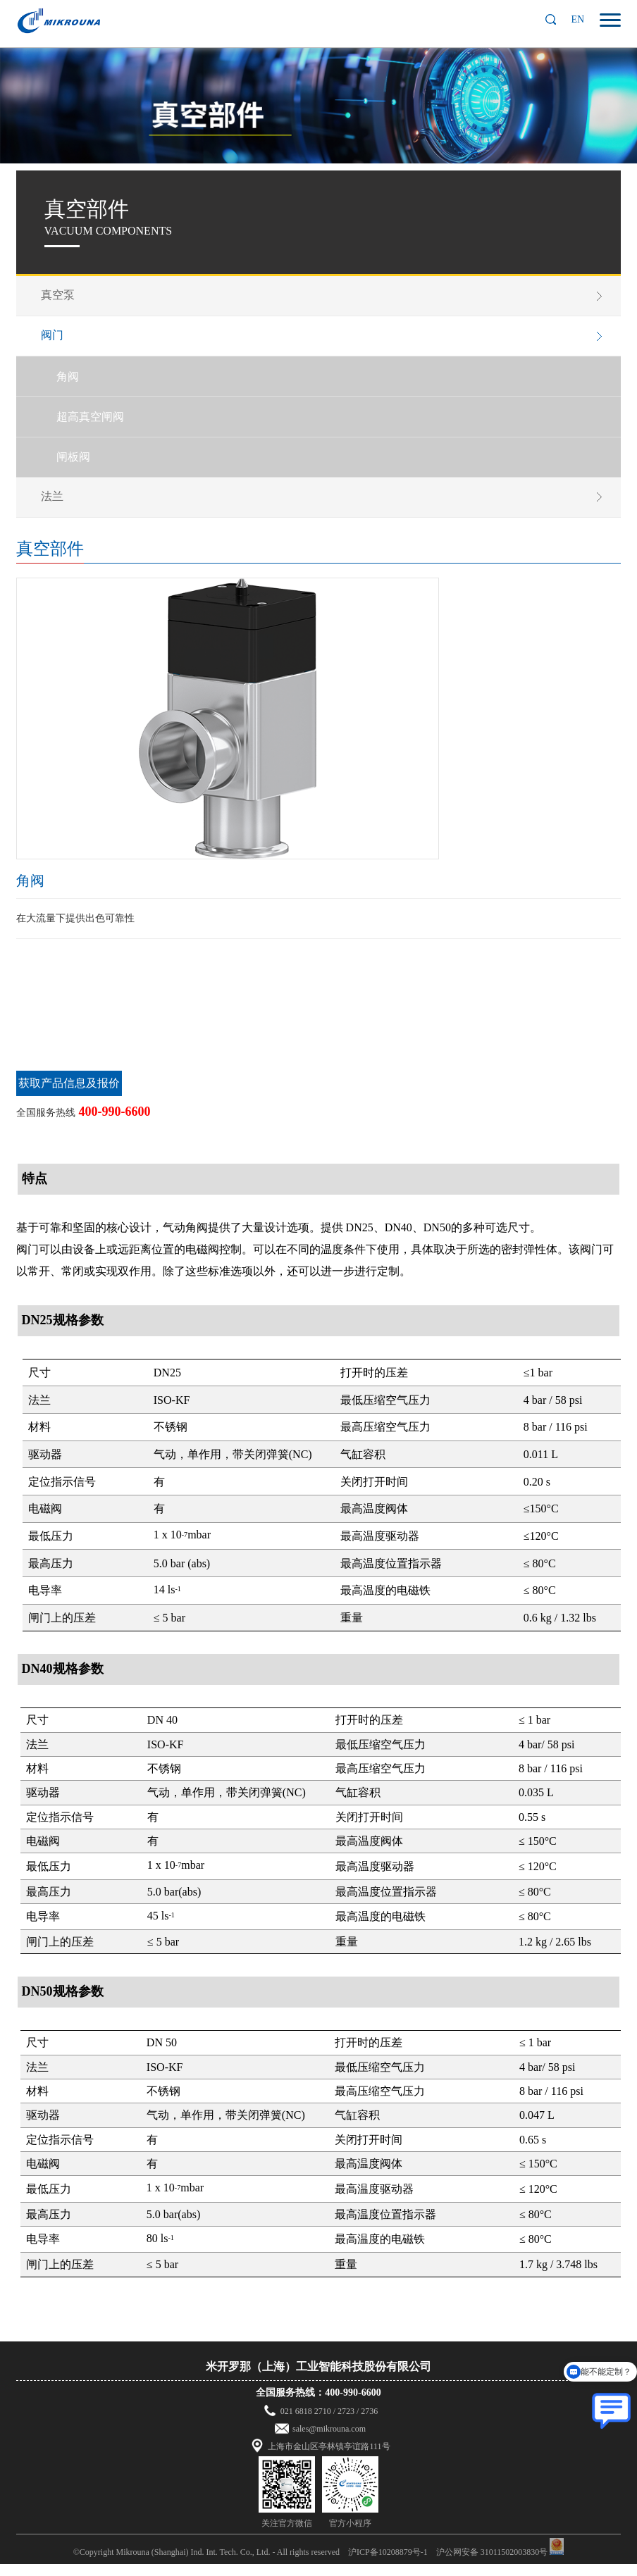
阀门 (55, 338)
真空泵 (61, 295)
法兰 (55, 507)
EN (578, 19)
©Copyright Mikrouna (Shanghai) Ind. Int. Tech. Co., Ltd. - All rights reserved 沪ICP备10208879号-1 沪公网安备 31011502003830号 (310, 2564)
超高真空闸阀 (94, 424)
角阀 (71, 381)
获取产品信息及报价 (69, 1096)
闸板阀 (77, 466)
